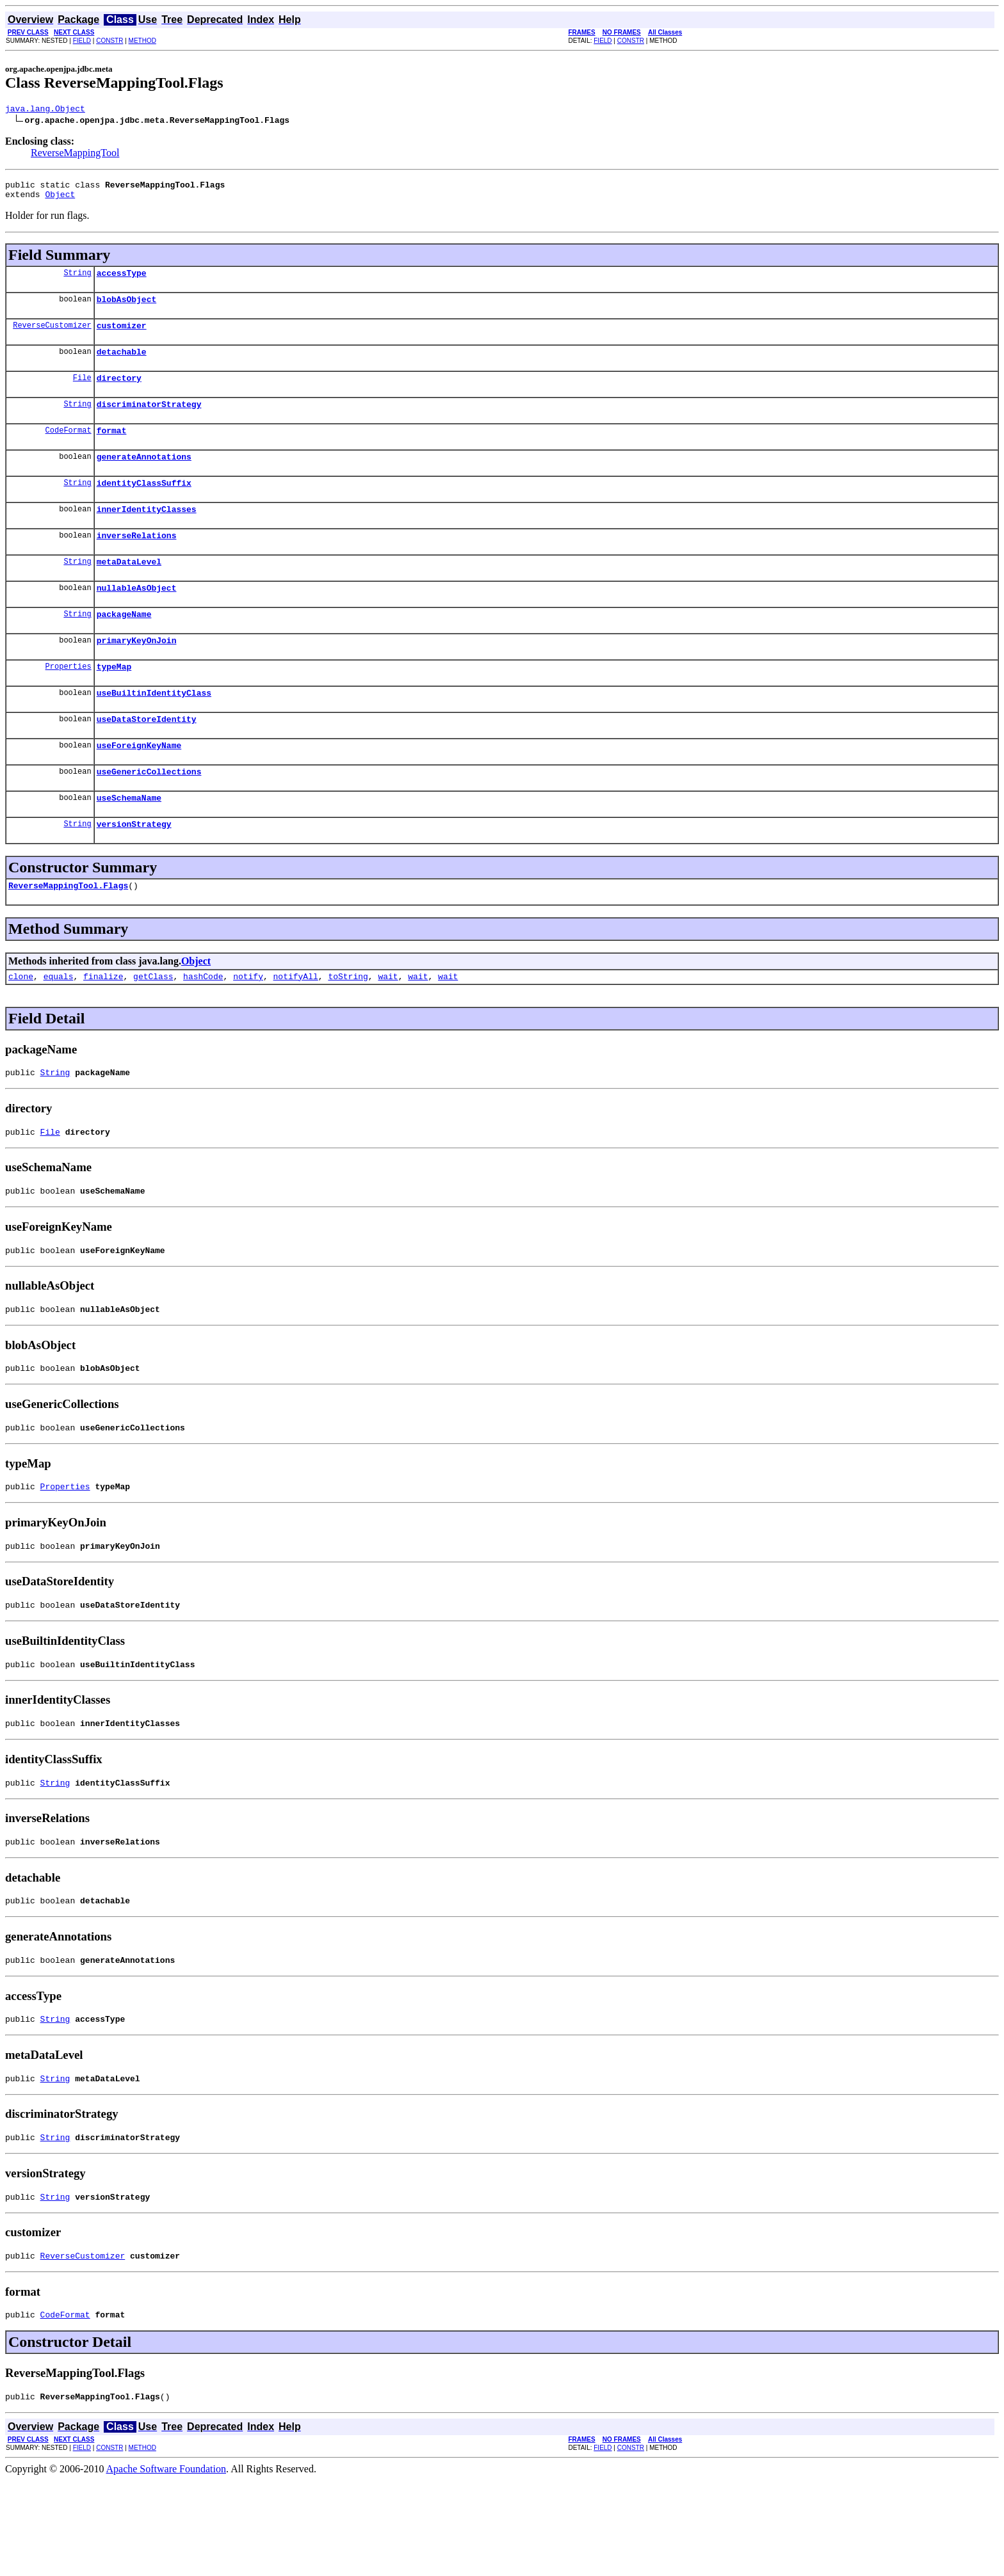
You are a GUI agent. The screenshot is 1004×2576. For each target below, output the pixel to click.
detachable (122, 365)
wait (388, 1028)
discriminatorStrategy (149, 421)
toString (348, 1028)
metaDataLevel (129, 590)
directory (119, 393)
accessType (122, 280)
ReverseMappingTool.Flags (68, 935)
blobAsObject (127, 308)
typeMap (114, 702)
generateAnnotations (144, 477)
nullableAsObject (137, 618)
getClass (153, 1028)
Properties (68, 702)
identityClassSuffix (144, 505)
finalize (103, 1028)
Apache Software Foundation (166, 2564)
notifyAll (295, 1028)
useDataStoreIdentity (147, 759)
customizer (122, 336)
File (82, 392)
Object (60, 199)
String (77, 280)
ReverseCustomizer (52, 336)
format (112, 449)
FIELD (82, 40)
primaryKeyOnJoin (137, 674)
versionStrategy (134, 871)
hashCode (203, 1028)
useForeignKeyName (139, 787)
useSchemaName (129, 843)
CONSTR (109, 40)
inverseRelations (137, 562)
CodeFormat (68, 449)
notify (248, 1028)
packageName (124, 646)
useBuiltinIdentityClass (154, 731)
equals (59, 1028)
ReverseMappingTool (75, 154)
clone (20, 1028)
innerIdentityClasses (147, 534)
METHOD (142, 40)
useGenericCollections (149, 815)
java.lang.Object (45, 110)
